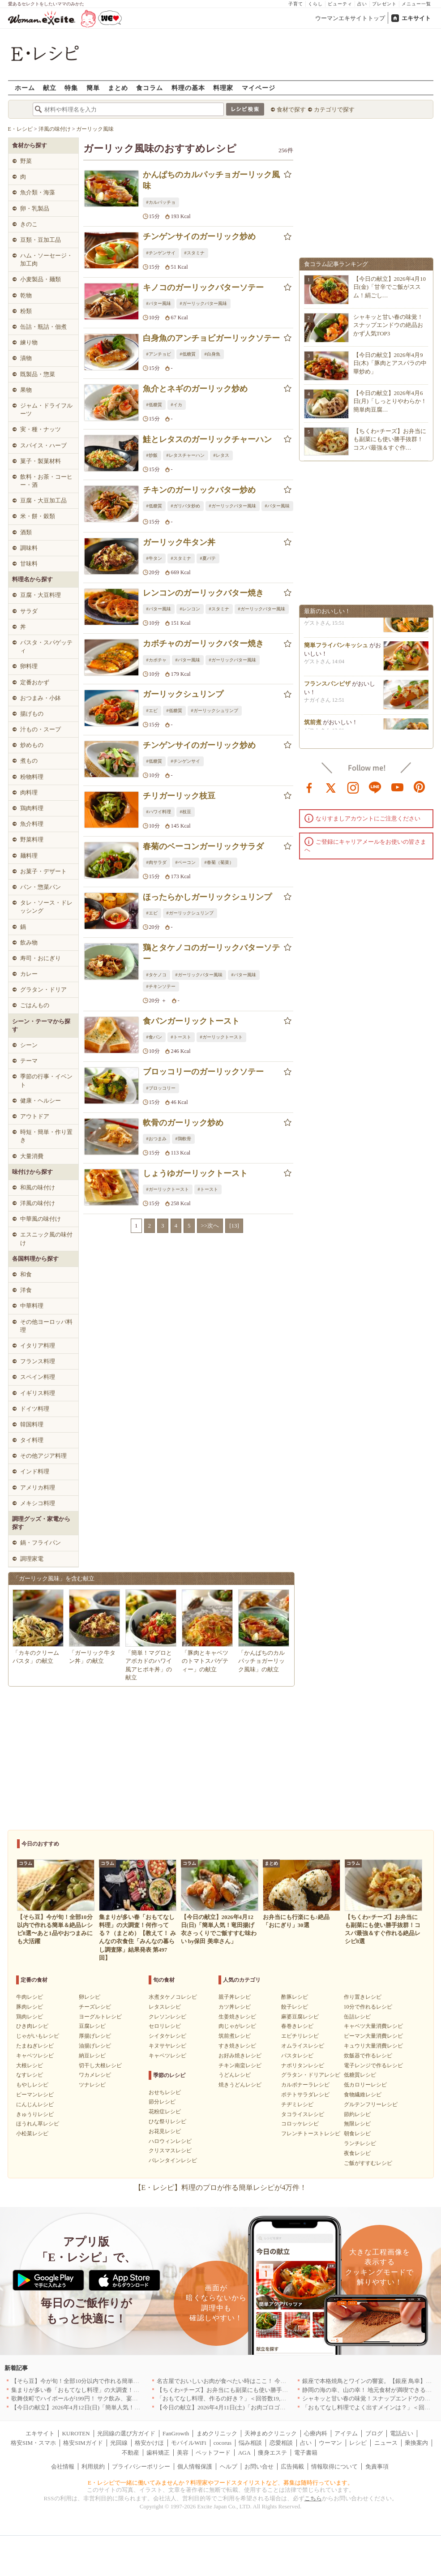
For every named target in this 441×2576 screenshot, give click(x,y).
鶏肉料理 (31, 808)
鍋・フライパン (40, 1542)
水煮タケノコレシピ (173, 1997)
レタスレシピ (165, 2007)
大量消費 (31, 1156)
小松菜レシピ (32, 2133)
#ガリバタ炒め (185, 505)
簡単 (93, 87)
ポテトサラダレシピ (305, 2094)
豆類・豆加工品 (40, 239)
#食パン (154, 1037)
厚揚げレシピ (95, 2036)
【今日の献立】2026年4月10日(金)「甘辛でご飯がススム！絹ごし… (389, 286)
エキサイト (416, 18)
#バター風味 (158, 303)
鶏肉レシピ (29, 2017)
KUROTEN (76, 2433)
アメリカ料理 (37, 1487)
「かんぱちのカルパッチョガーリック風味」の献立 (261, 1660)
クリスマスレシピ (170, 2150)
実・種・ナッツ (40, 429)
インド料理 (34, 1471)
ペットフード (213, 2452)
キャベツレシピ (35, 2055)
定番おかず (34, 682)
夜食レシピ (357, 2153)
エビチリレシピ (300, 2036)
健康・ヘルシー (40, 1100)
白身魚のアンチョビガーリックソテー (211, 338)
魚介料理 (31, 823)
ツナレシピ (92, 2085)
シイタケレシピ (167, 2036)
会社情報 (62, 2466)
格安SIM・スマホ (33, 2442)
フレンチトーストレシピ (310, 2133)
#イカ (176, 404)
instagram (353, 787)
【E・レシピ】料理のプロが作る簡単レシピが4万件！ (220, 2187)
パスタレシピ (297, 2055)
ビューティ (340, 3)
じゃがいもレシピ (37, 2036)
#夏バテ (208, 558)
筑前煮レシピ (234, 2036)
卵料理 (29, 666)
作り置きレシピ (362, 1997)
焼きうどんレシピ (239, 2085)
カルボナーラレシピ (305, 2085)
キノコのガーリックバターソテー (203, 287)
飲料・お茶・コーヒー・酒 (46, 480)
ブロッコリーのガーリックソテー (203, 1071)
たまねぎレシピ (35, 2046)
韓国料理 (31, 1424)
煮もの (29, 760)
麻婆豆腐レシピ (300, 2017)
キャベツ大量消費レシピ (373, 2026)
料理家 (223, 87)
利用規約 (93, 2466)
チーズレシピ (95, 2007)
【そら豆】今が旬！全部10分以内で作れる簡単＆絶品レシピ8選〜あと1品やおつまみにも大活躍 (136, 2381)
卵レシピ (89, 1997)
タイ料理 (31, 1440)
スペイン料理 (37, 1377)
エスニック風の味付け (46, 1238)
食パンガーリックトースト (191, 1021)
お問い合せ (259, 2466)
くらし (315, 3)
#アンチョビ (158, 354)
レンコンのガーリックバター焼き (203, 592)
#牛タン (154, 558)
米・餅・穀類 (37, 516)
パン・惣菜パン (40, 887)
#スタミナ (194, 252)
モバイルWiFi (188, 2442)
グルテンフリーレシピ (371, 2104)
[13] (234, 1225)
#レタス (221, 455)
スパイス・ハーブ (43, 445)
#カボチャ (156, 659)
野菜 (26, 161)
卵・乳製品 (34, 208)
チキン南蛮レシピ (239, 2065)
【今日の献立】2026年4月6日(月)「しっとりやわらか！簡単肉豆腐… (390, 401)
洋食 (26, 1290)
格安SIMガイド (83, 2442)
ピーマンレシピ (35, 2094)
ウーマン (330, 2442)
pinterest (419, 787)
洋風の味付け (37, 1203)
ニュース (386, 2442)
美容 (182, 2452)
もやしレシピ (32, 2085)
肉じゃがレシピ (237, 2026)
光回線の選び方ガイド (126, 2433)
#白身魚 (212, 354)
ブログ (374, 2433)
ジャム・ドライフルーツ (46, 409)
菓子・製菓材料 (40, 461)
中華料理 (31, 1305)
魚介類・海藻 (37, 192)
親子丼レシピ (234, 1997)
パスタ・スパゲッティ (46, 646)
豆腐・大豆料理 (40, 595)
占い (362, 3)
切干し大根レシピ (100, 2065)
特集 (71, 87)
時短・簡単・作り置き (46, 1136)
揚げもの (31, 713)
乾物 (26, 295)
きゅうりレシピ (35, 2114)
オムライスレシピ (302, 2046)
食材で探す (291, 109)
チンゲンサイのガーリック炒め (199, 236)
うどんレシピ (234, 2075)
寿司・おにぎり (40, 958)
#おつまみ (156, 1138)
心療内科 (315, 2433)
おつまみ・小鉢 (40, 698)
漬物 (26, 358)
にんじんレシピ (35, 2104)
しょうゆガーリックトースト (195, 1173)
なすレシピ (29, 2075)
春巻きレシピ (297, 2026)
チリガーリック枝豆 (179, 795)
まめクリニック (217, 2433)
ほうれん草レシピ (37, 2124)
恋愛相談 (281, 2442)
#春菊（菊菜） (219, 862)
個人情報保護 (194, 2466)
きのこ (29, 224)
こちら (313, 2498)
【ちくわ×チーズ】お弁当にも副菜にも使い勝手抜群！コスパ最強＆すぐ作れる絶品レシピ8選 (279, 2390)
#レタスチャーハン (186, 455)
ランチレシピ (360, 2143)
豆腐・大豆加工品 (43, 500)
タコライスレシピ (302, 2114)
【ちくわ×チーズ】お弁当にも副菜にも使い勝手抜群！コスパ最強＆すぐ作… (389, 439)
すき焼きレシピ (237, 2046)
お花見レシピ (165, 2131)
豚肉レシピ (29, 2007)
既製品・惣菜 (37, 374)
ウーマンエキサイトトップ (350, 18)
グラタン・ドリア (43, 989)
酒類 (26, 532)
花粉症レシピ (165, 2111)
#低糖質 (188, 354)
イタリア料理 (37, 1345)
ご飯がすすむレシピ (368, 2163)
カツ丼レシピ (234, 2007)
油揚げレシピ (95, 2046)
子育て (295, 3)
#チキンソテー (161, 986)
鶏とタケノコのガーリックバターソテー (211, 953)
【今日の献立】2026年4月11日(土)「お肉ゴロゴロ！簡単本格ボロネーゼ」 (253, 2407)
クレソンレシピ (167, 2017)
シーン (29, 1045)
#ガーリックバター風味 (203, 303)
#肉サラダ (156, 862)
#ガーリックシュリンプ (214, 710)
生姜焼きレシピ (237, 2017)
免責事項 (377, 2466)
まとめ (118, 87)
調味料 (29, 548)
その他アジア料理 (43, 1455)
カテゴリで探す (334, 109)
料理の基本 (188, 87)
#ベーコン (186, 862)
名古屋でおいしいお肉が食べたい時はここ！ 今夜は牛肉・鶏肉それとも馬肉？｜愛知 (268, 2381)
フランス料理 (37, 1361)
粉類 (26, 311)
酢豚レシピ (294, 1997)
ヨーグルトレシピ (100, 2017)
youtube (397, 787)
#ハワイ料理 (158, 811)
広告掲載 (292, 2466)
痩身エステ (272, 2452)
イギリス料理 (37, 1393)
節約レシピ (357, 2114)
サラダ (29, 611)
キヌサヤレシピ (167, 2046)
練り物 (29, 342)
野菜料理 (31, 839)
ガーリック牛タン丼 (179, 542)
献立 (49, 87)
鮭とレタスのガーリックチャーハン (207, 439)
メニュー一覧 (416, 3)
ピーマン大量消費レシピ (373, 2036)
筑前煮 (312, 726)
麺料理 (29, 855)
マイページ (258, 87)
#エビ (152, 710)
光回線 (119, 2442)
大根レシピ (29, 2065)
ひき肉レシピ (32, 2026)
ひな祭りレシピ (167, 2121)
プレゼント (384, 3)
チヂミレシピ (297, 2104)
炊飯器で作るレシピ (368, 2055)
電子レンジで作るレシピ (373, 2065)
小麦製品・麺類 (40, 279)
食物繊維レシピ (362, 2094)
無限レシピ (357, 2124)
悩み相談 (250, 2442)
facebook (309, 787)
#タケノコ (156, 974)
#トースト (181, 1037)
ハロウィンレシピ (170, 2141)
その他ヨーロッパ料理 (46, 1325)
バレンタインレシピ (173, 2160)
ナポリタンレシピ (302, 2065)
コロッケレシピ (300, 2124)
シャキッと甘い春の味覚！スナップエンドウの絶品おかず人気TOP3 (388, 324)
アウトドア (34, 1116)
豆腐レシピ (92, 2026)
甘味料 (29, 563)
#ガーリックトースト (221, 1037)
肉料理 (29, 792)
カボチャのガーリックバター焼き (203, 643)
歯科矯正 (158, 2452)
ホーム (25, 87)
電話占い (401, 2433)
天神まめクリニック (270, 2433)
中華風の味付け (40, 1218)
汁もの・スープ (40, 729)
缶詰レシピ (357, 2017)
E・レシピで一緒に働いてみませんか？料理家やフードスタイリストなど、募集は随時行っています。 (220, 2482)
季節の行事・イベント (46, 1080)
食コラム (149, 87)
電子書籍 (305, 2452)
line (375, 787)
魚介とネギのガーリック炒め (195, 388)
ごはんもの (34, 1005)
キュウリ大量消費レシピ (373, 2046)
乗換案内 (416, 2442)
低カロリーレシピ (365, 2085)
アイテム (346, 2433)
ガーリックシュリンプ (183, 694)
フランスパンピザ (327, 688)
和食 (26, 1274)
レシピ (358, 2442)
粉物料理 (31, 776)
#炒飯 (152, 455)
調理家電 (31, 1558)
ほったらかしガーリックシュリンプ (207, 897)
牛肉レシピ (29, 1997)
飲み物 (29, 942)
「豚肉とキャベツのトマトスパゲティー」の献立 (205, 1660)
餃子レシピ (294, 2007)
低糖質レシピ (360, 2075)
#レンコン (190, 608)
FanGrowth (176, 2433)
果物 (26, 389)
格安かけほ (149, 2442)
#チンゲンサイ (161, 252)
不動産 (130, 2452)
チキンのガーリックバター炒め (199, 489)
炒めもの (31, 745)
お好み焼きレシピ (239, 2055)
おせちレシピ (165, 2092)
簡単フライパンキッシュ (336, 649)
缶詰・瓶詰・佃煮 (43, 326)
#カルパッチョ (161, 202)
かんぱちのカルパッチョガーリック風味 (211, 180)
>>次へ (210, 1225)
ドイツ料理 (34, 1408)
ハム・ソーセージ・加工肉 (46, 259)
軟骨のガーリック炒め (183, 1122)
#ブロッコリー (161, 1088)
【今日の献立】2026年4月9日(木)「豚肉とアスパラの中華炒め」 (390, 363)
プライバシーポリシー (141, 2466)
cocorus (222, 2442)
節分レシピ (162, 2102)
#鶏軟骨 (183, 1138)
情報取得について (334, 2466)
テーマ (29, 1060)
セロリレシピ (165, 2026)
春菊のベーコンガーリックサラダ (203, 846)
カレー (29, 973)
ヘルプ (228, 2466)
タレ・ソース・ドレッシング (46, 906)
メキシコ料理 (37, 1503)
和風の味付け (37, 1187)
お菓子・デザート (43, 871)
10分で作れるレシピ (368, 2007)
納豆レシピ (92, 2055)
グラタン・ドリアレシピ (310, 2075)
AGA (244, 2452)
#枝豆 (185, 811)
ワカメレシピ (95, 2075)
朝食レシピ (357, 2133)
